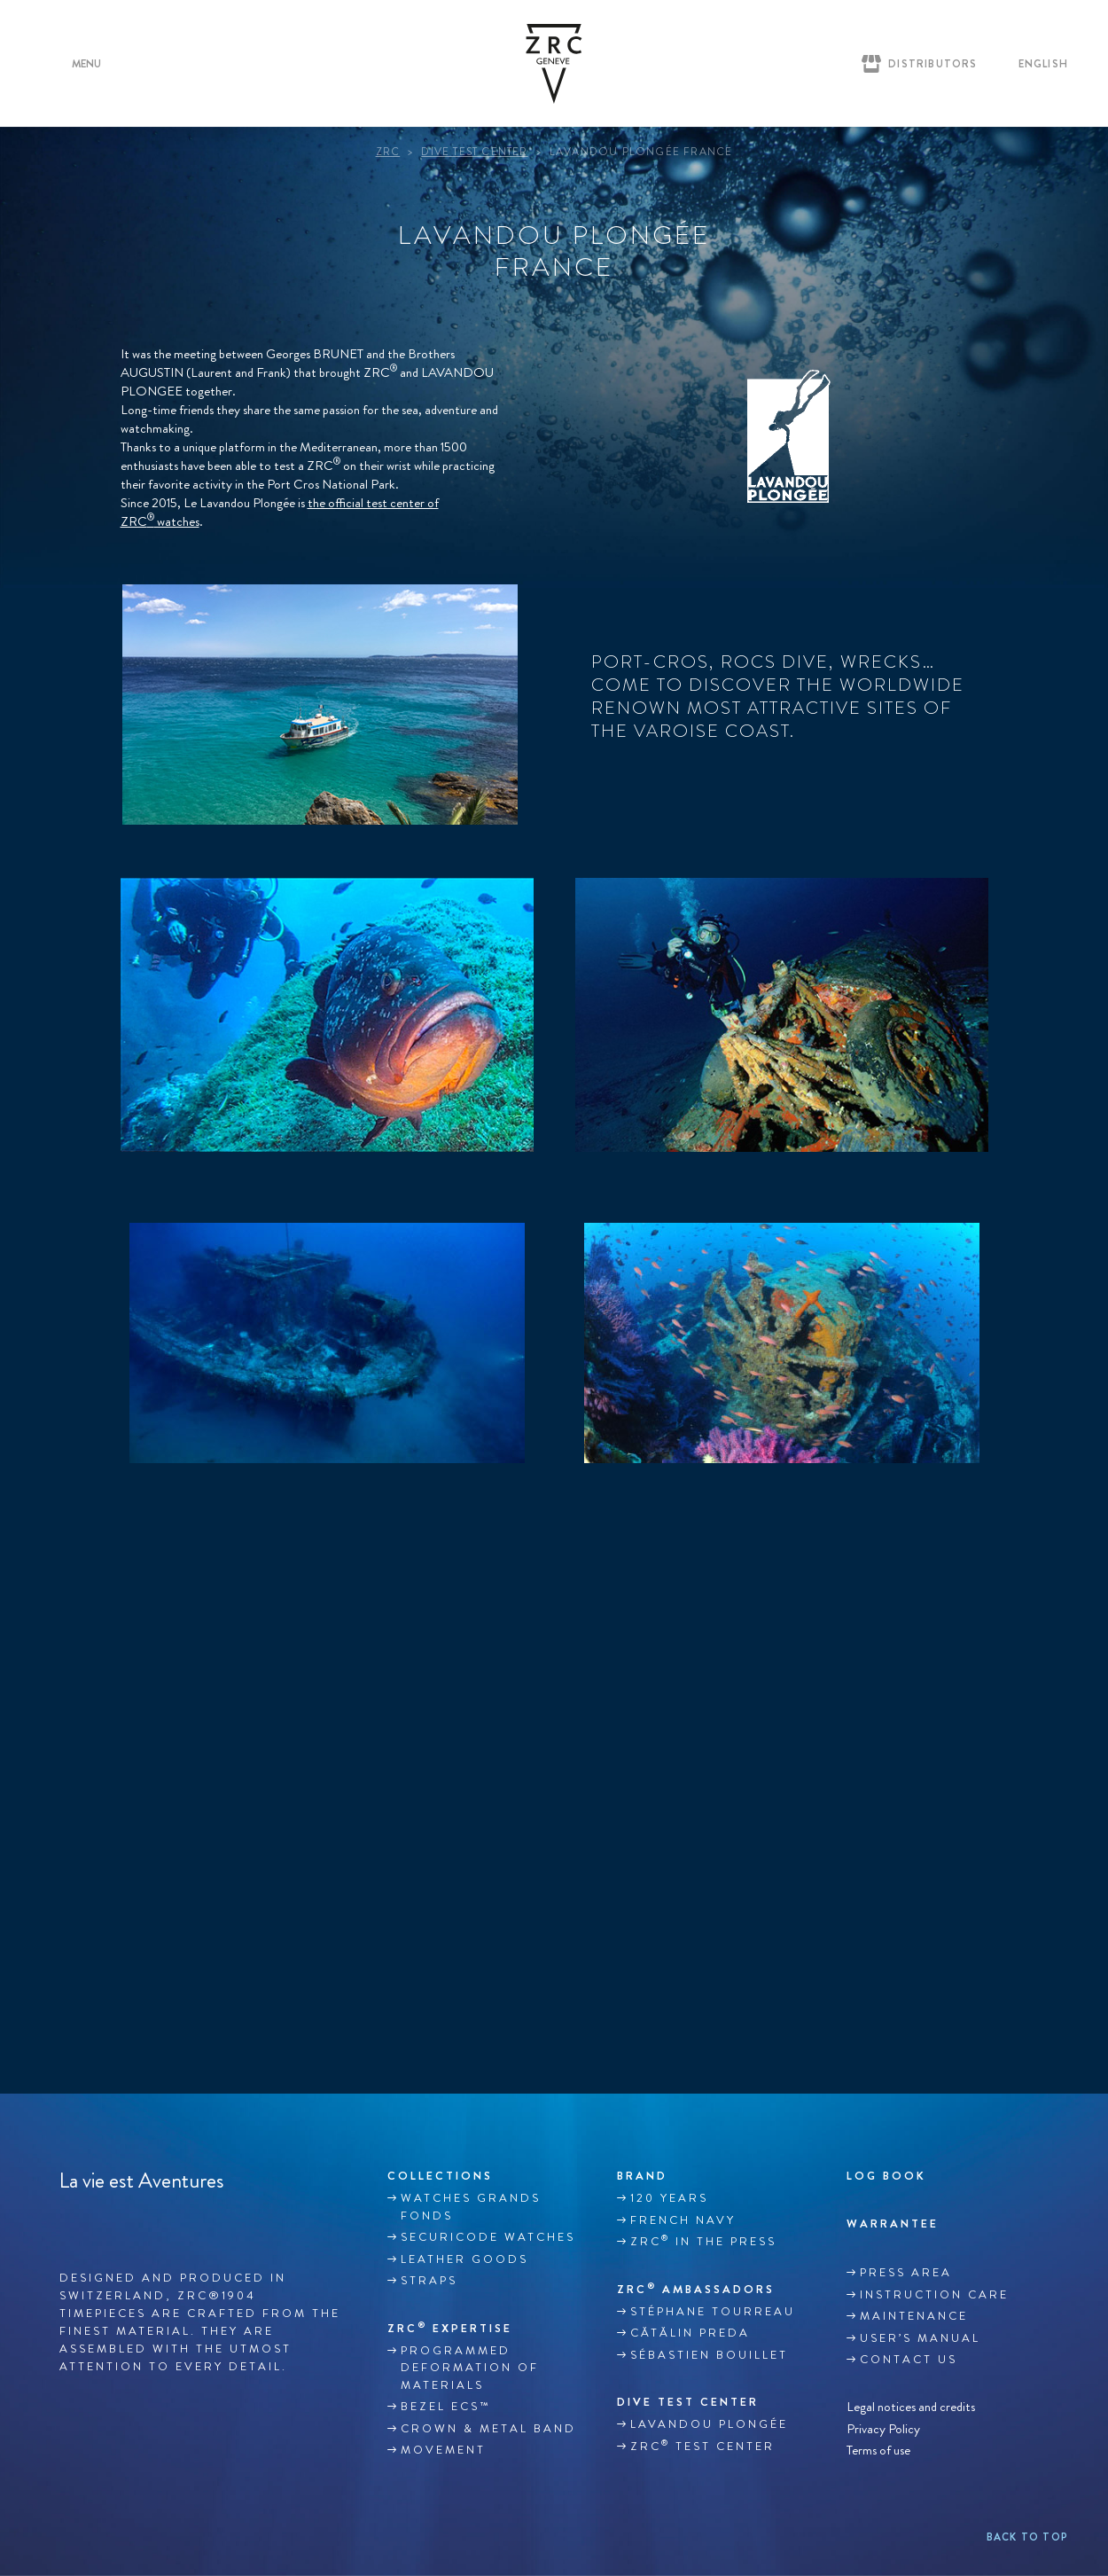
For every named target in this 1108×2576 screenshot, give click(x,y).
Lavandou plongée (709, 2424)
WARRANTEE (893, 2223)
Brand (642, 2175)
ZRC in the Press (703, 2241)
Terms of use (878, 2450)
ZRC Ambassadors (696, 2289)
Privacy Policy (883, 2428)
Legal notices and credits (911, 2407)
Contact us (908, 2360)
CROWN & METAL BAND (488, 2429)
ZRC (388, 152)
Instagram (106, 2222)
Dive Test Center (474, 152)
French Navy (683, 2220)
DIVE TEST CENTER (688, 2401)
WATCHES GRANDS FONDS (471, 2207)
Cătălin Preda (690, 2333)
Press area (906, 2273)
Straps (429, 2281)
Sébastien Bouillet (709, 2355)
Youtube (143, 2222)
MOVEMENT (443, 2450)
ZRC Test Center (702, 2446)
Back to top (1027, 2537)
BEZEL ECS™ (445, 2407)
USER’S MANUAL (920, 2338)
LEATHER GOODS (464, 2259)
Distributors (932, 64)
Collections (440, 2175)
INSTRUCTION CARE (934, 2295)
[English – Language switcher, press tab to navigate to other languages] (1039, 64)
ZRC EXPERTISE (449, 2328)
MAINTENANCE (914, 2316)
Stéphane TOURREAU (712, 2312)
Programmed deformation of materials (470, 2368)
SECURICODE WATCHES (488, 2237)
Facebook (69, 2222)
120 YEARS (669, 2198)
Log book (886, 2175)
